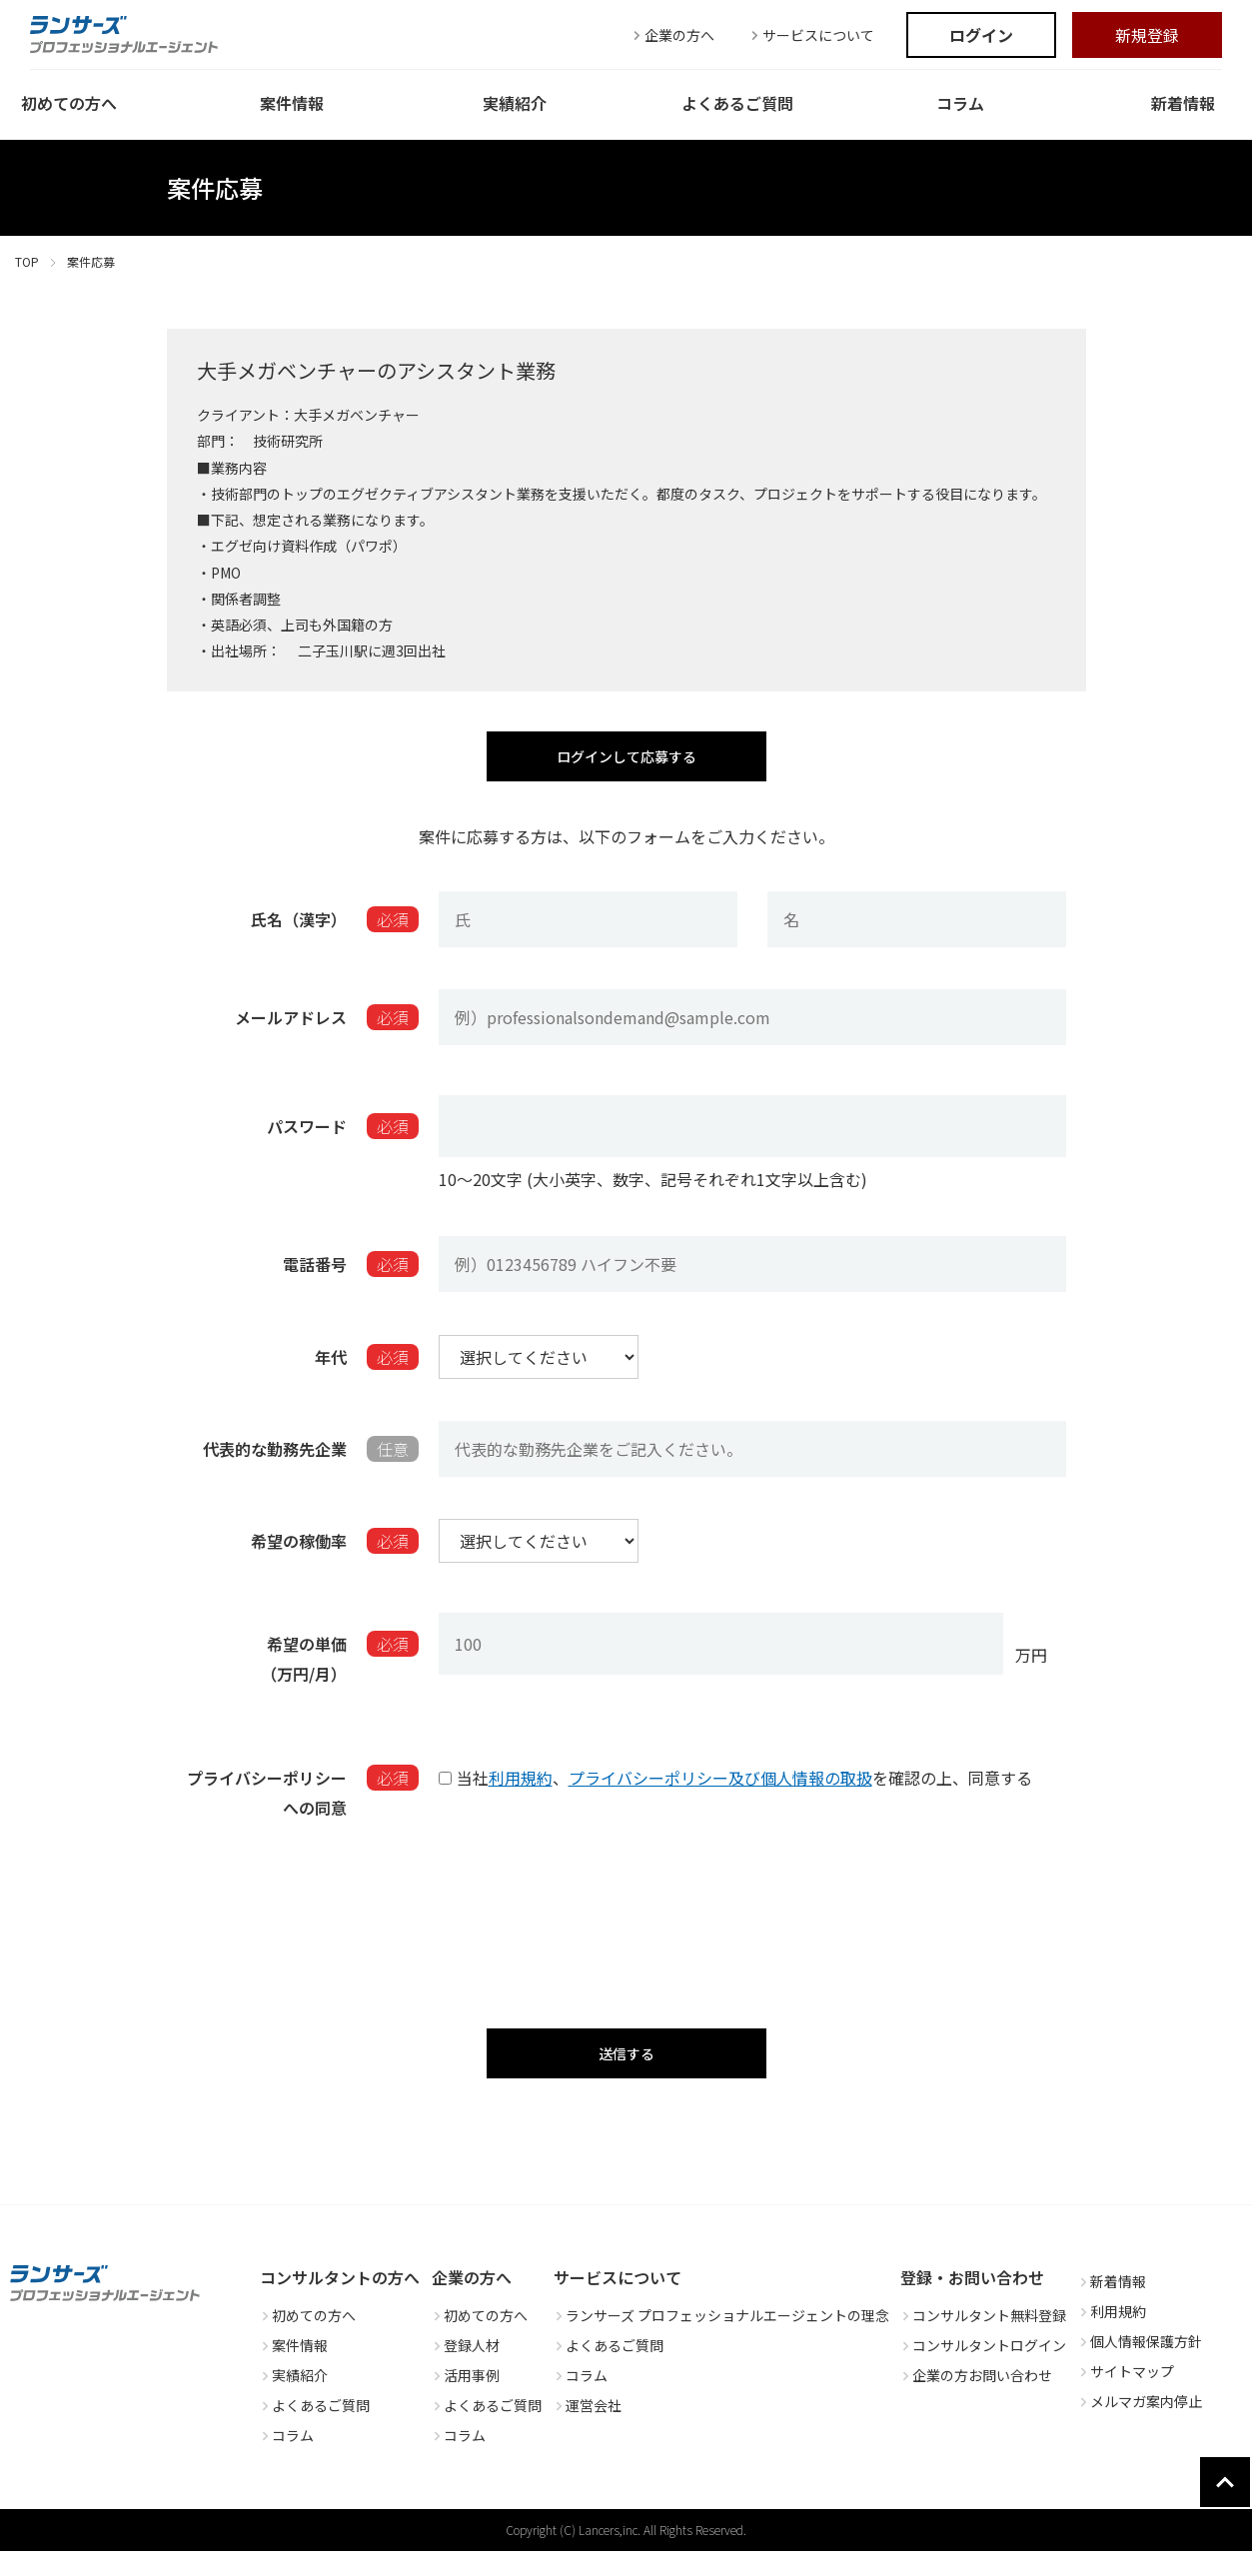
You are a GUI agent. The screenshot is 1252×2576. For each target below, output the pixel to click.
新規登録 (1147, 35)
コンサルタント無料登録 (983, 2340)
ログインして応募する (626, 761)
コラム (287, 2460)
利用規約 (521, 1789)
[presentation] (626, 1920)
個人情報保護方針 (1140, 2366)
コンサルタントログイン (983, 2370)
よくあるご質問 (315, 2430)
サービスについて (810, 35)
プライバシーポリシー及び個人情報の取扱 (720, 1789)
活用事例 (466, 2400)
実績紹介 (294, 2400)
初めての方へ (308, 2340)
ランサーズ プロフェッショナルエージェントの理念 (721, 2340)
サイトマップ (1126, 2396)
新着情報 (1112, 2306)
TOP (27, 261)
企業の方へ (671, 35)
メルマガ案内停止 (1140, 2426)
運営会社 (588, 2430)
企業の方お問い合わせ (976, 2400)
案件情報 (294, 2370)
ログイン (981, 35)
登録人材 (466, 2370)
